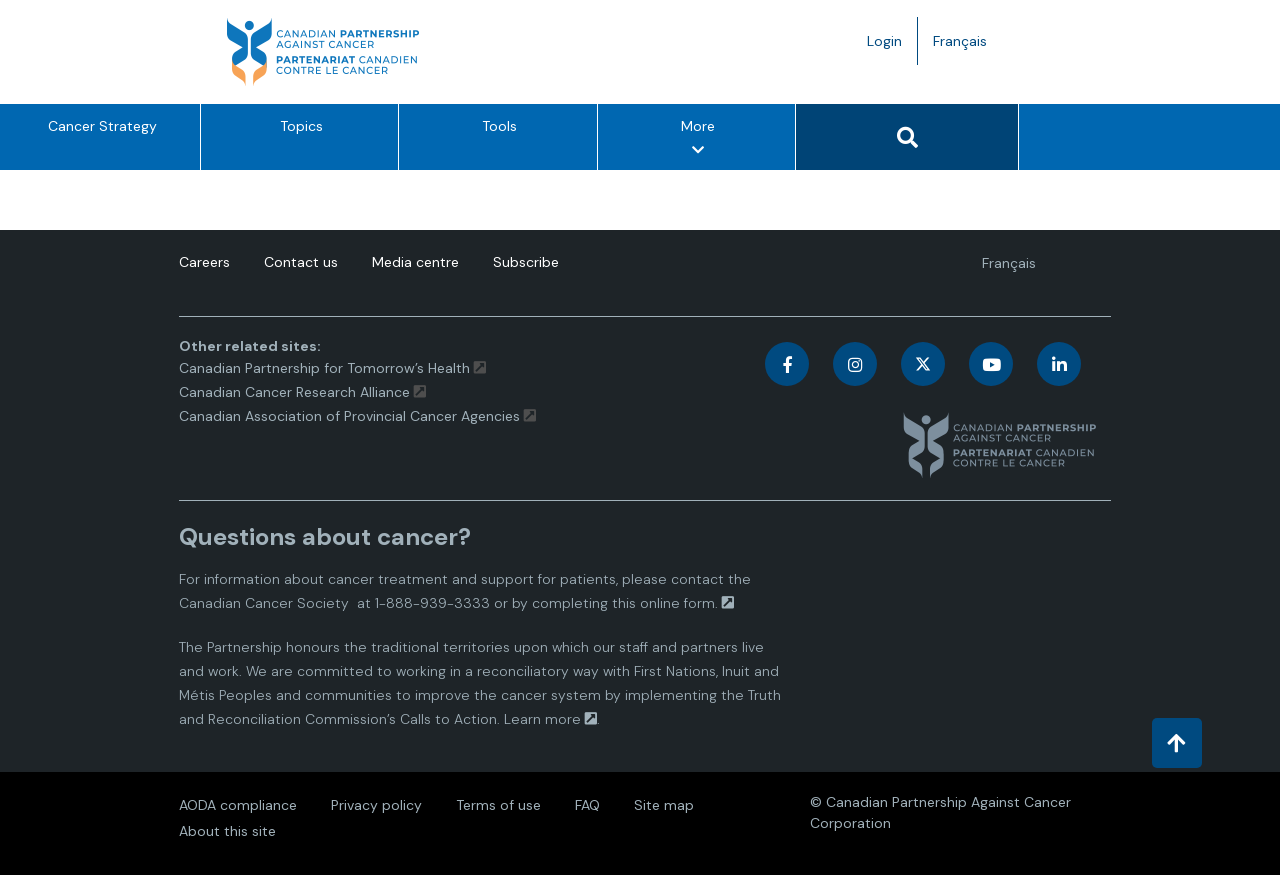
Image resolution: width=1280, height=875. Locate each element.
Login (884, 41)
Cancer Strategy (102, 126)
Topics (301, 126)
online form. (679, 603)
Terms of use (498, 805)
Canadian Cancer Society (264, 603)
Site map (664, 805)
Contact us (301, 262)
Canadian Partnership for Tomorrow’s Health (326, 368)
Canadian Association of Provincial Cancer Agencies (349, 416)
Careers (204, 262)
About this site (227, 831)
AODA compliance (238, 805)
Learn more (542, 719)
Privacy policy (376, 805)
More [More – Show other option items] (699, 141)
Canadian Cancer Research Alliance (294, 392)
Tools (499, 126)
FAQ (587, 805)
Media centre (415, 262)
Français (967, 45)
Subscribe (526, 262)
